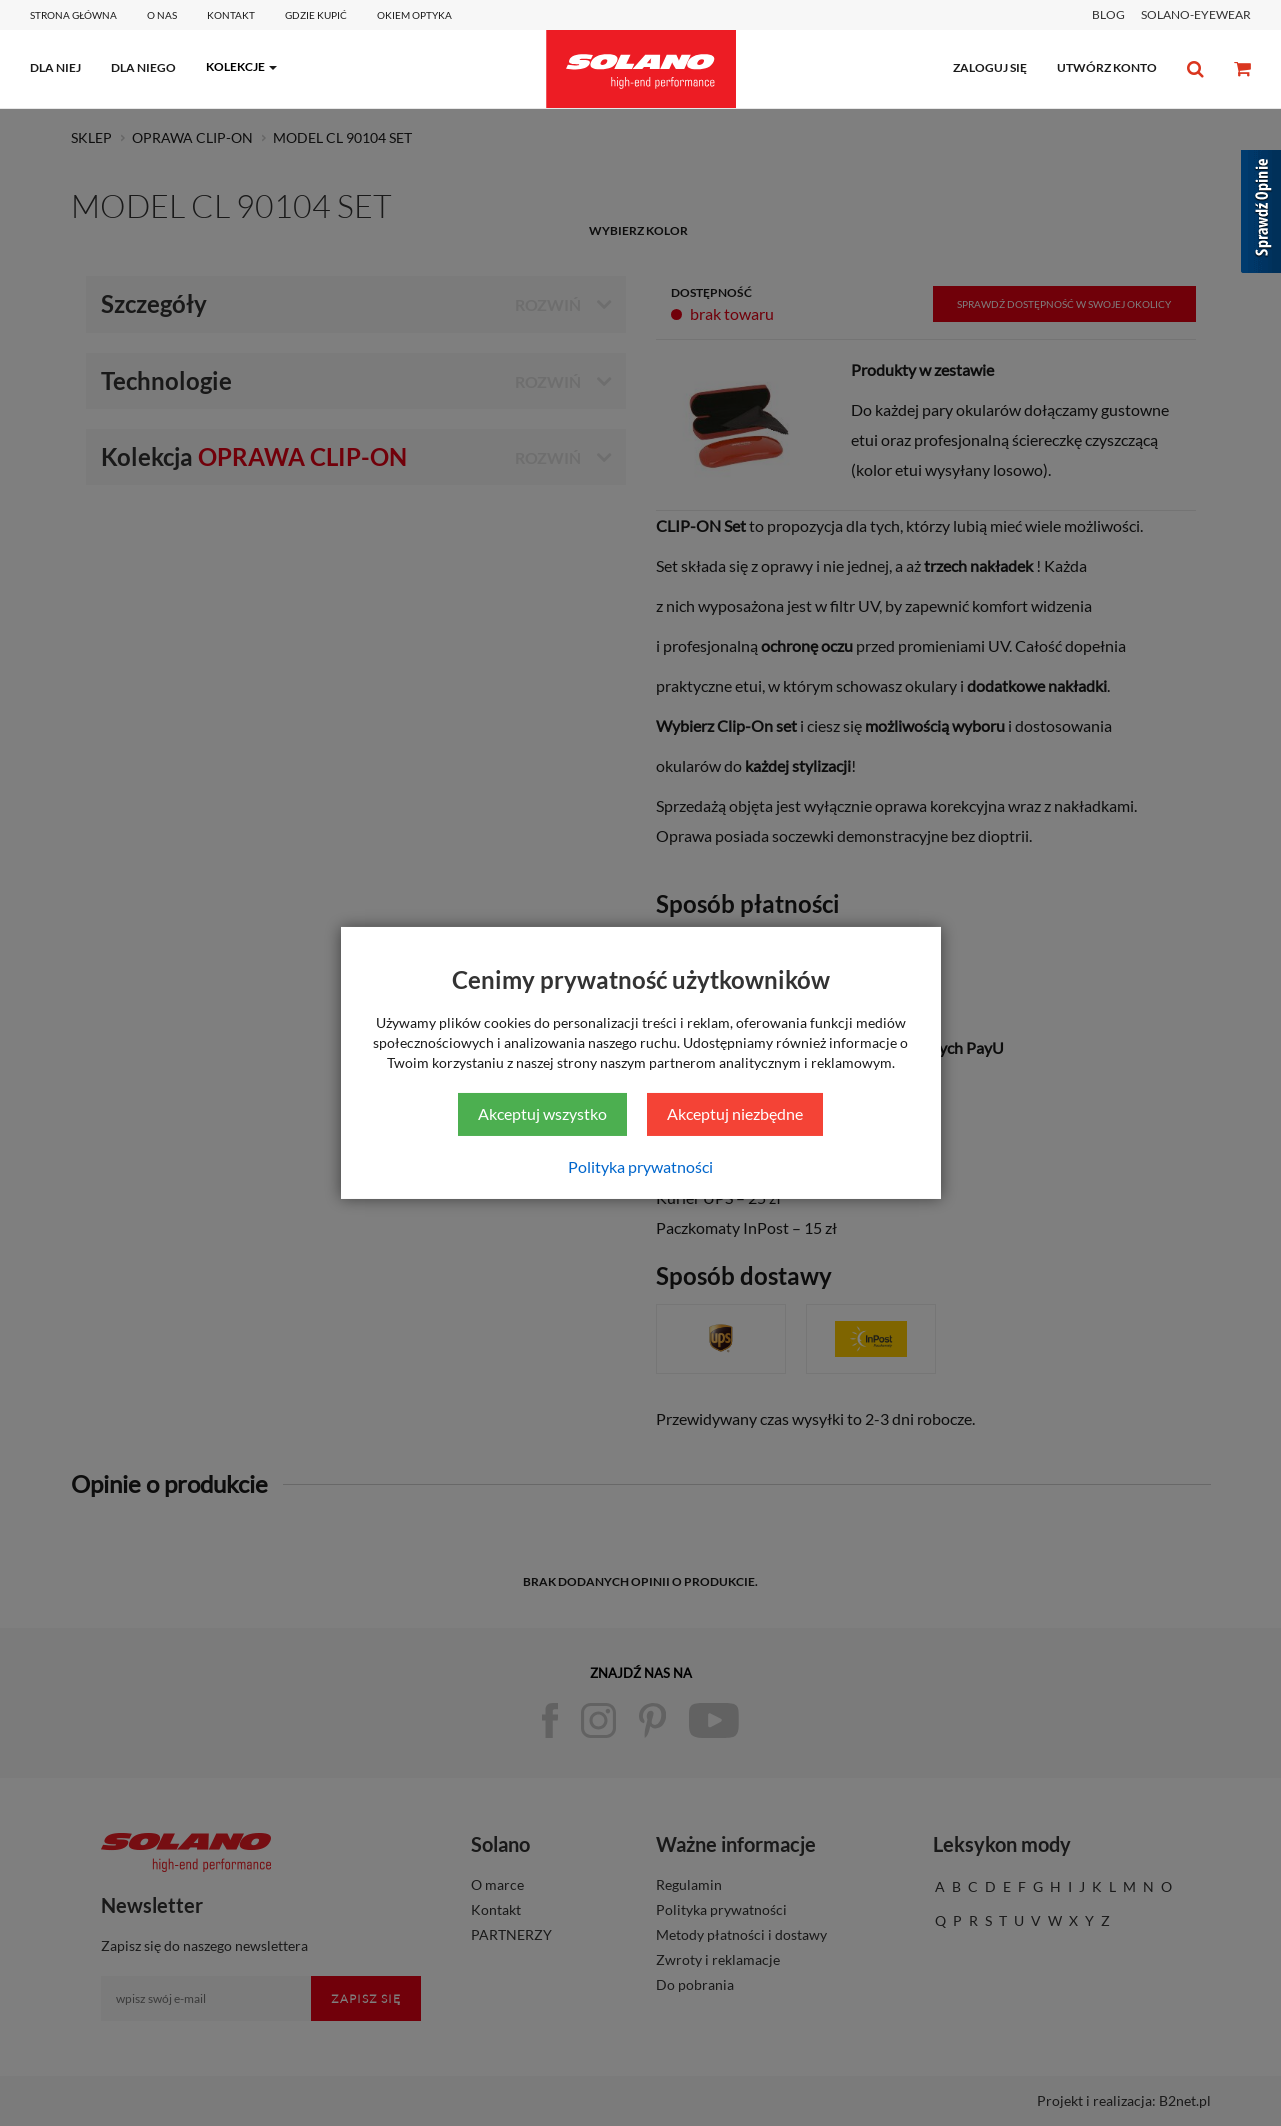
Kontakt (231, 15)
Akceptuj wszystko (542, 1113)
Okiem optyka (414, 15)
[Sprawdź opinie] (1261, 215)
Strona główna (73, 15)
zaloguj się (990, 67)
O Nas (162, 15)
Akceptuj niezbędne (735, 1113)
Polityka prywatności (640, 1166)
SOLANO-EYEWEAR (1196, 14)
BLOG (1108, 14)
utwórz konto (1107, 67)
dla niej (55, 67)
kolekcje (235, 66)
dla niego (143, 67)
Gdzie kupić (316, 15)
